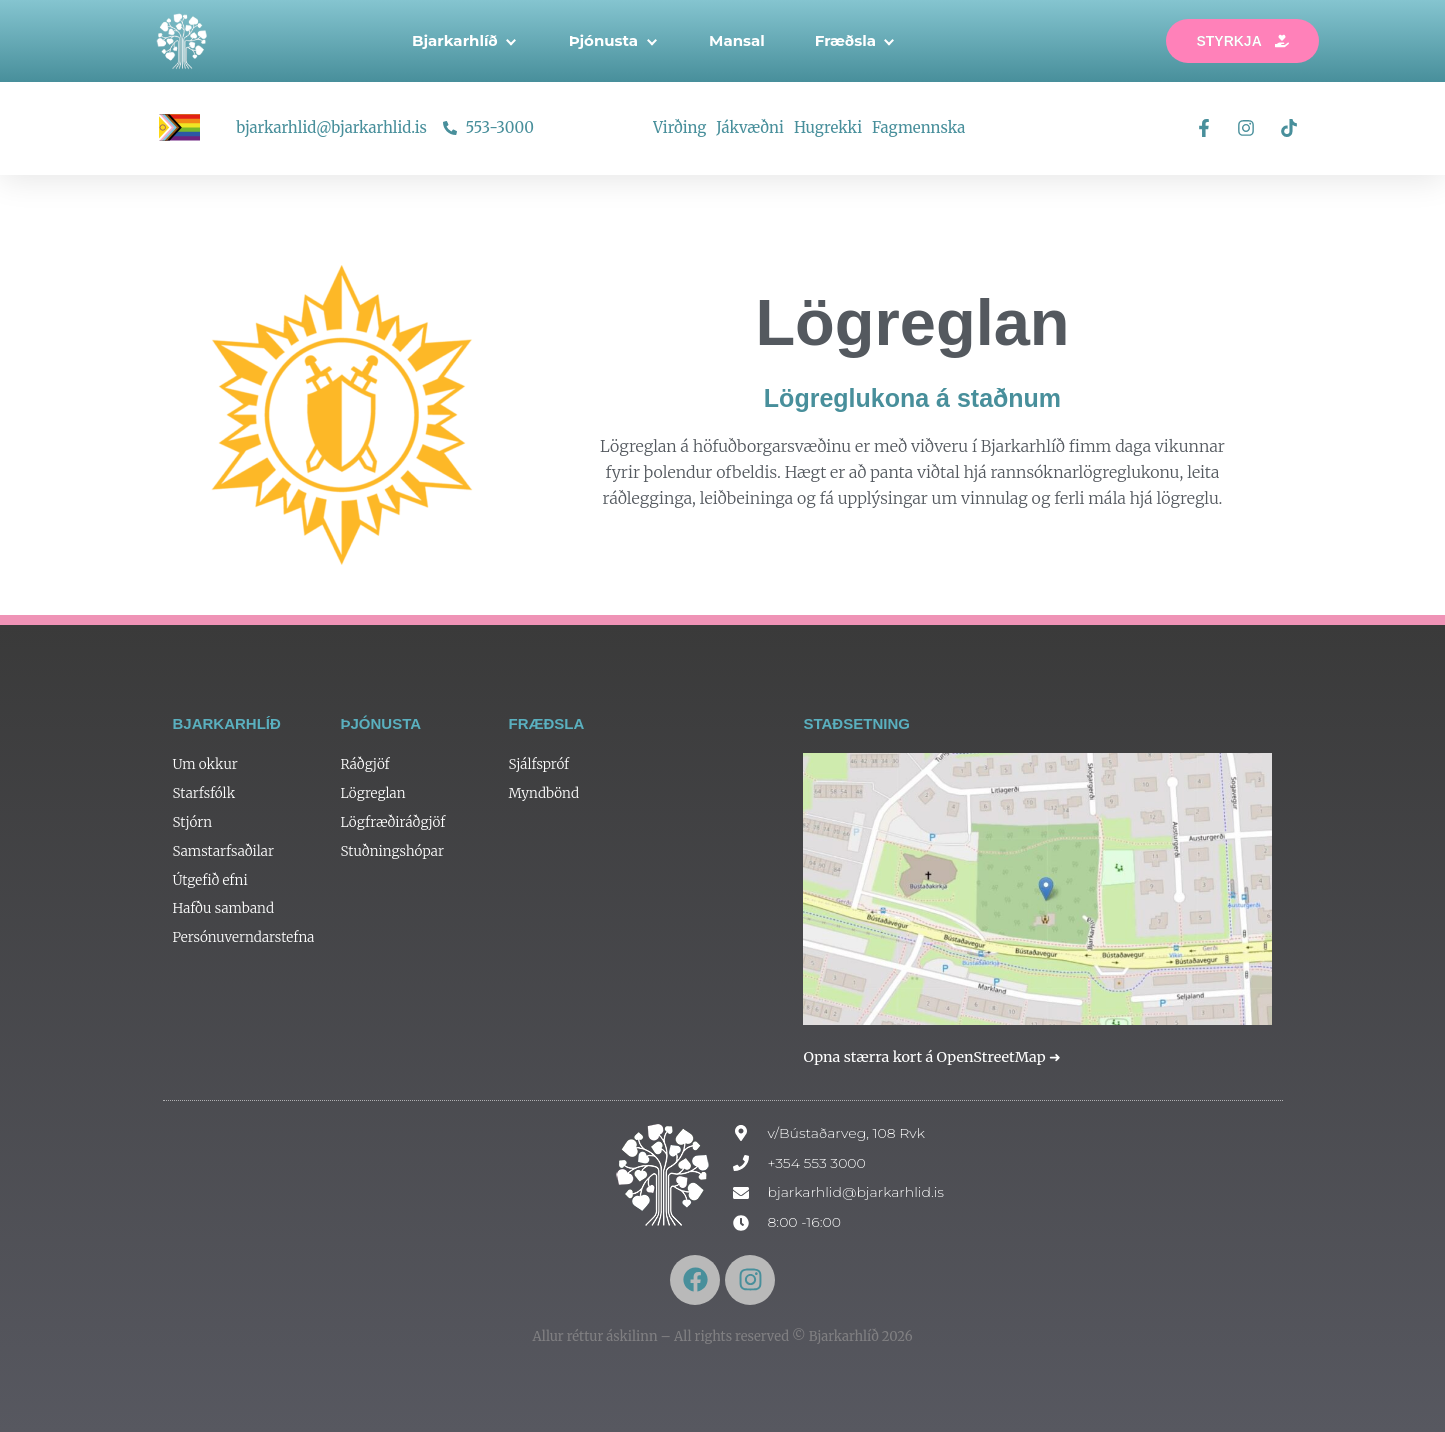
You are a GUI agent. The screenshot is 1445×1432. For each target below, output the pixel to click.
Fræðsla (856, 40)
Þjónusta (614, 40)
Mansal (737, 40)
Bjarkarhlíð (465, 40)
